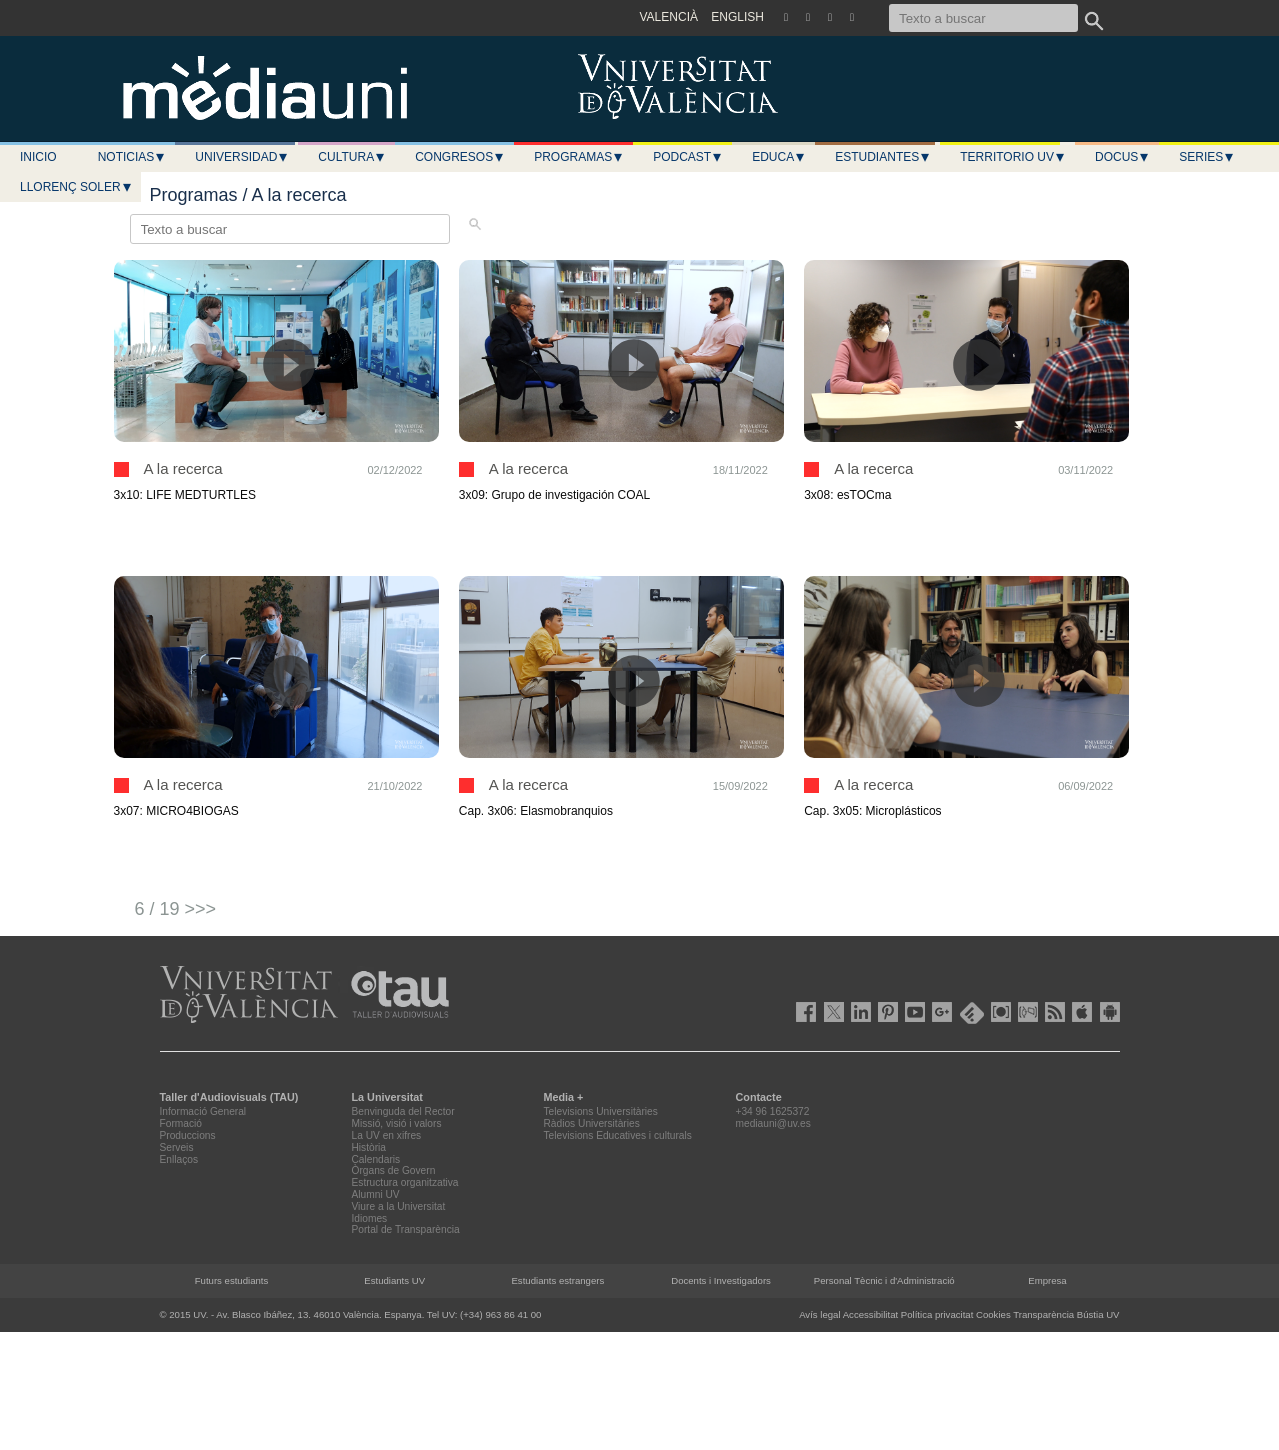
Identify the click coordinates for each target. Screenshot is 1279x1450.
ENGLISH (737, 17)
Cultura (352, 157)
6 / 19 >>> (176, 909)
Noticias (132, 157)
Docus (1122, 157)
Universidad (242, 157)
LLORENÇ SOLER (76, 187)
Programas (579, 157)
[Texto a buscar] (983, 18)
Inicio (38, 157)
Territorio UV (1013, 157)
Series (1207, 157)
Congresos (460, 157)
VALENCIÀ (669, 17)
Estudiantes (883, 157)
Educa (779, 157)
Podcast (688, 157)
